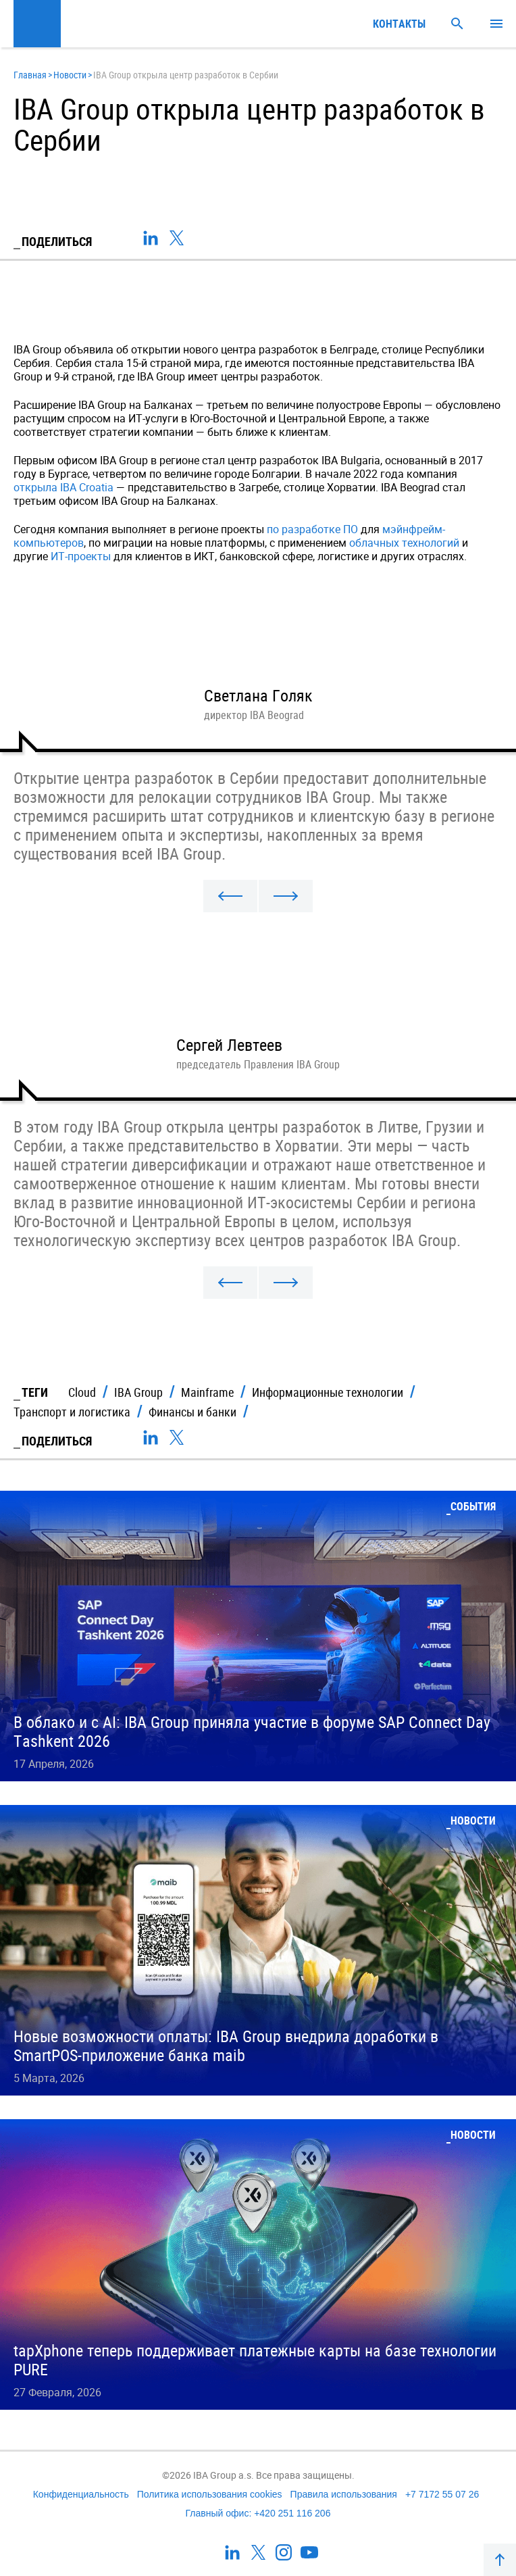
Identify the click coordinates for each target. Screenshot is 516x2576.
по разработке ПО (312, 529)
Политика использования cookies (209, 2494)
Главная (30, 74)
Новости (69, 74)
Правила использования (343, 2494)
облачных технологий (404, 542)
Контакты (399, 23)
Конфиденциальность (81, 2494)
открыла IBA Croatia (63, 487)
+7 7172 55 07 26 (442, 2494)
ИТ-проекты (81, 556)
